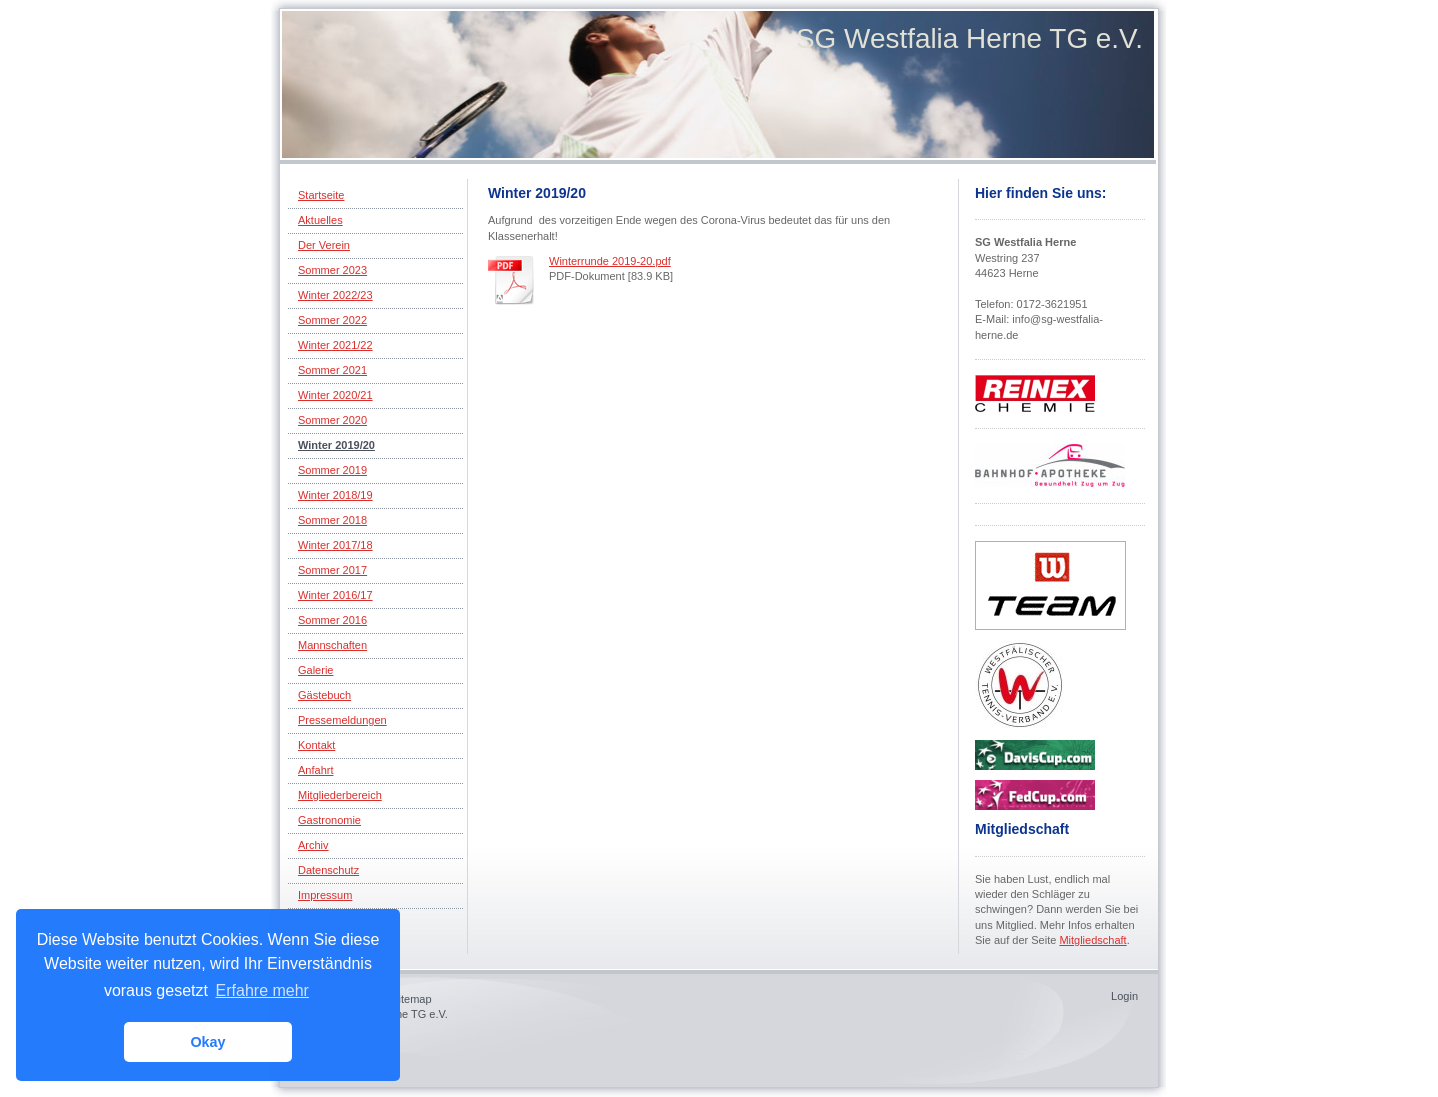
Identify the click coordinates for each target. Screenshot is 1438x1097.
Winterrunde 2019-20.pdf (610, 261)
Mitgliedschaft (1092, 940)
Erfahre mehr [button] (262, 990)
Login (1124, 996)
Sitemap (411, 999)
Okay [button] (207, 1042)
